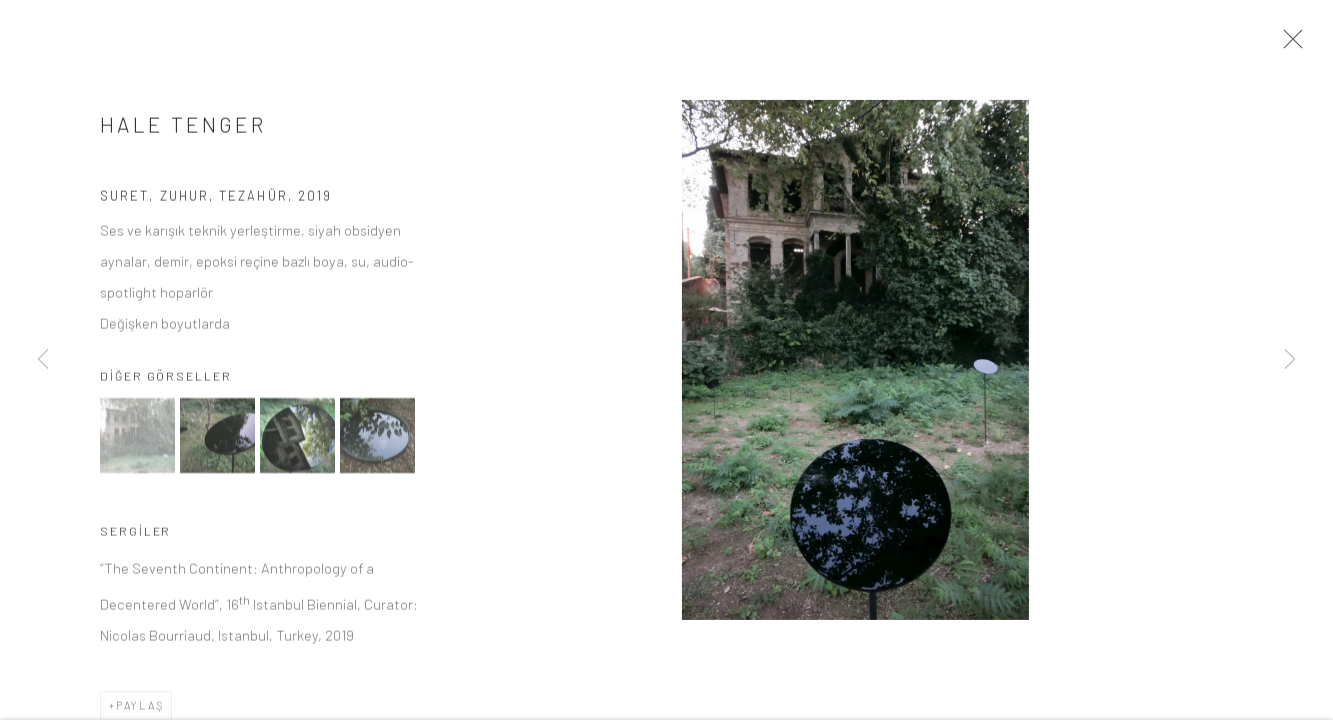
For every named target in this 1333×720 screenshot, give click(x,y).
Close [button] (1295, 45)
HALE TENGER (183, 131)
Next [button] (1290, 360)
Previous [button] (43, 360)
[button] (137, 442)
